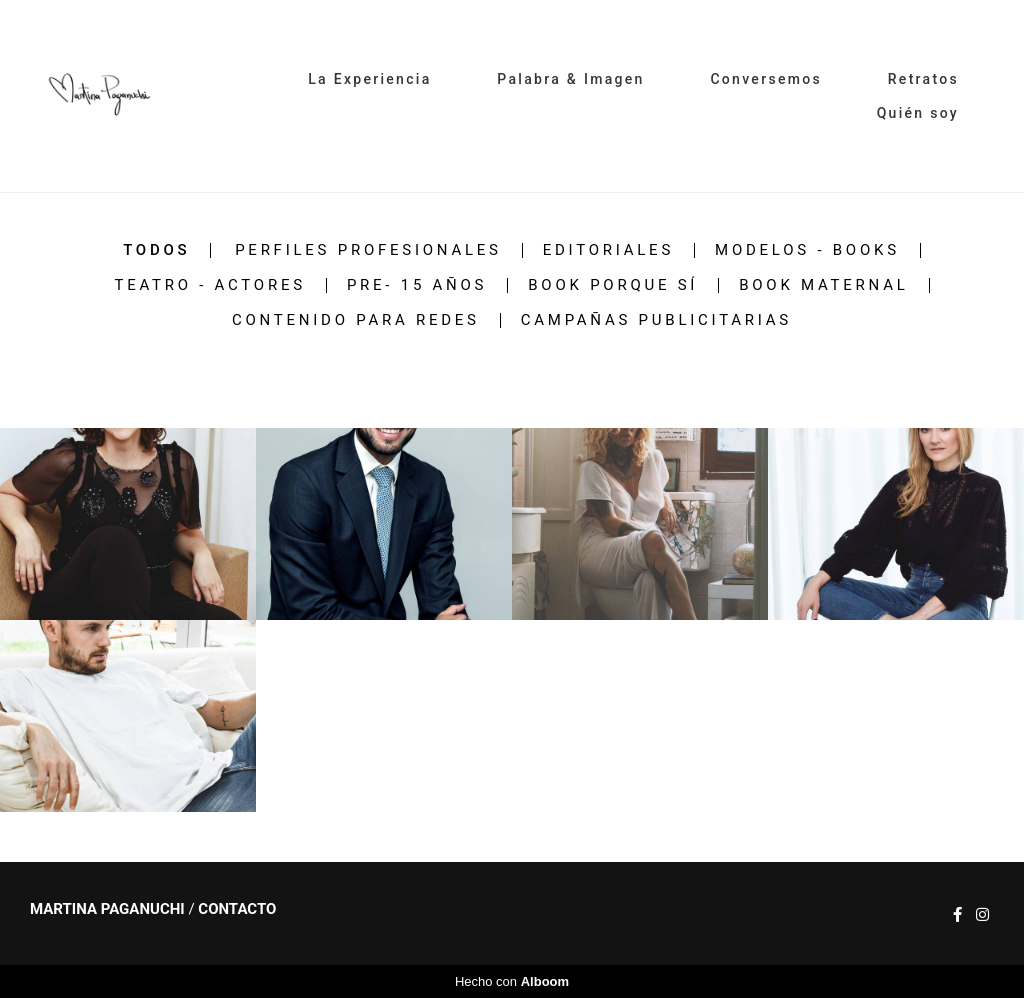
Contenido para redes (356, 320)
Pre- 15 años (417, 285)
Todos (156, 250)
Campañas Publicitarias (656, 320)
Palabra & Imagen (570, 79)
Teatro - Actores (209, 285)
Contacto (237, 909)
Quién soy (918, 113)
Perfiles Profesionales (368, 250)
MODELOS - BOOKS (807, 250)
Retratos (923, 79)
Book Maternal (823, 285)
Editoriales (608, 250)
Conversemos (766, 79)
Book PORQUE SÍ (613, 285)
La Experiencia (369, 79)
